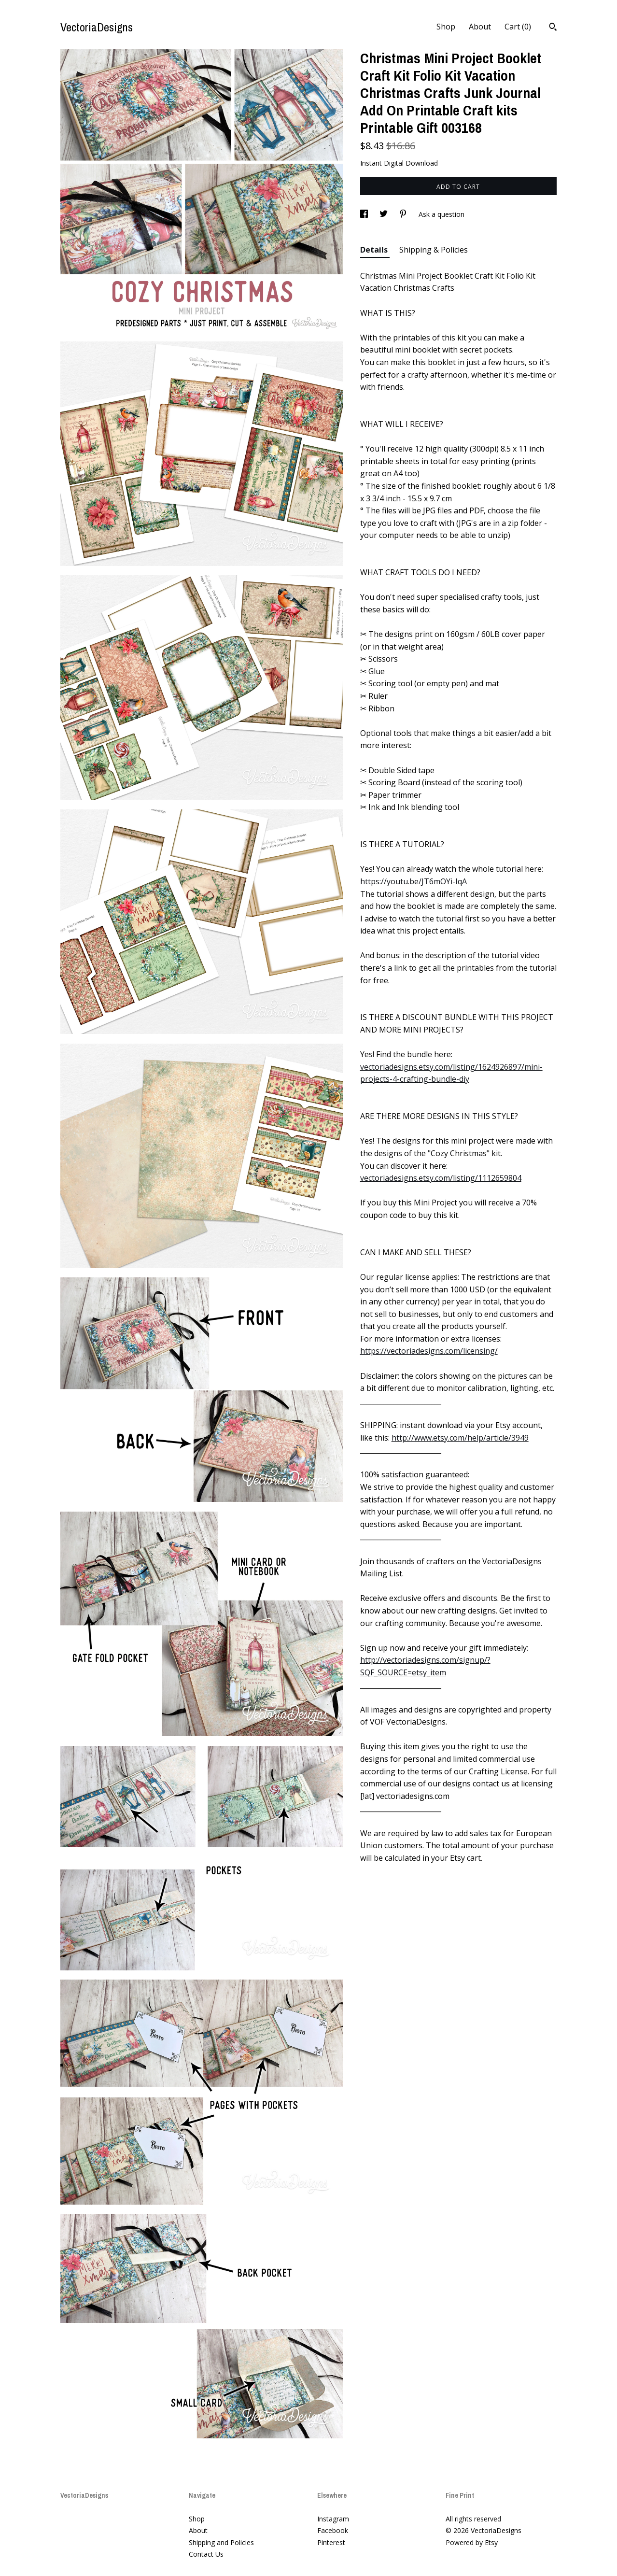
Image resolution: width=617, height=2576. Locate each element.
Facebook (332, 2530)
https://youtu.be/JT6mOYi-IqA (413, 881)
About (480, 26)
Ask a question (441, 214)
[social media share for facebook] (365, 214)
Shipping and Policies (221, 2542)
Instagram (333, 2518)
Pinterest (331, 2542)
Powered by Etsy (472, 2542)
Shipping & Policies (433, 249)
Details (375, 249)
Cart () (518, 26)
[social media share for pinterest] (404, 214)
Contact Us (206, 2554)
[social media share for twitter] (384, 214)
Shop (445, 26)
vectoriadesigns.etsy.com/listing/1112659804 (440, 1178)
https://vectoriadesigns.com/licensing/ (429, 1350)
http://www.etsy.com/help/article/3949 (460, 1437)
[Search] (553, 28)
